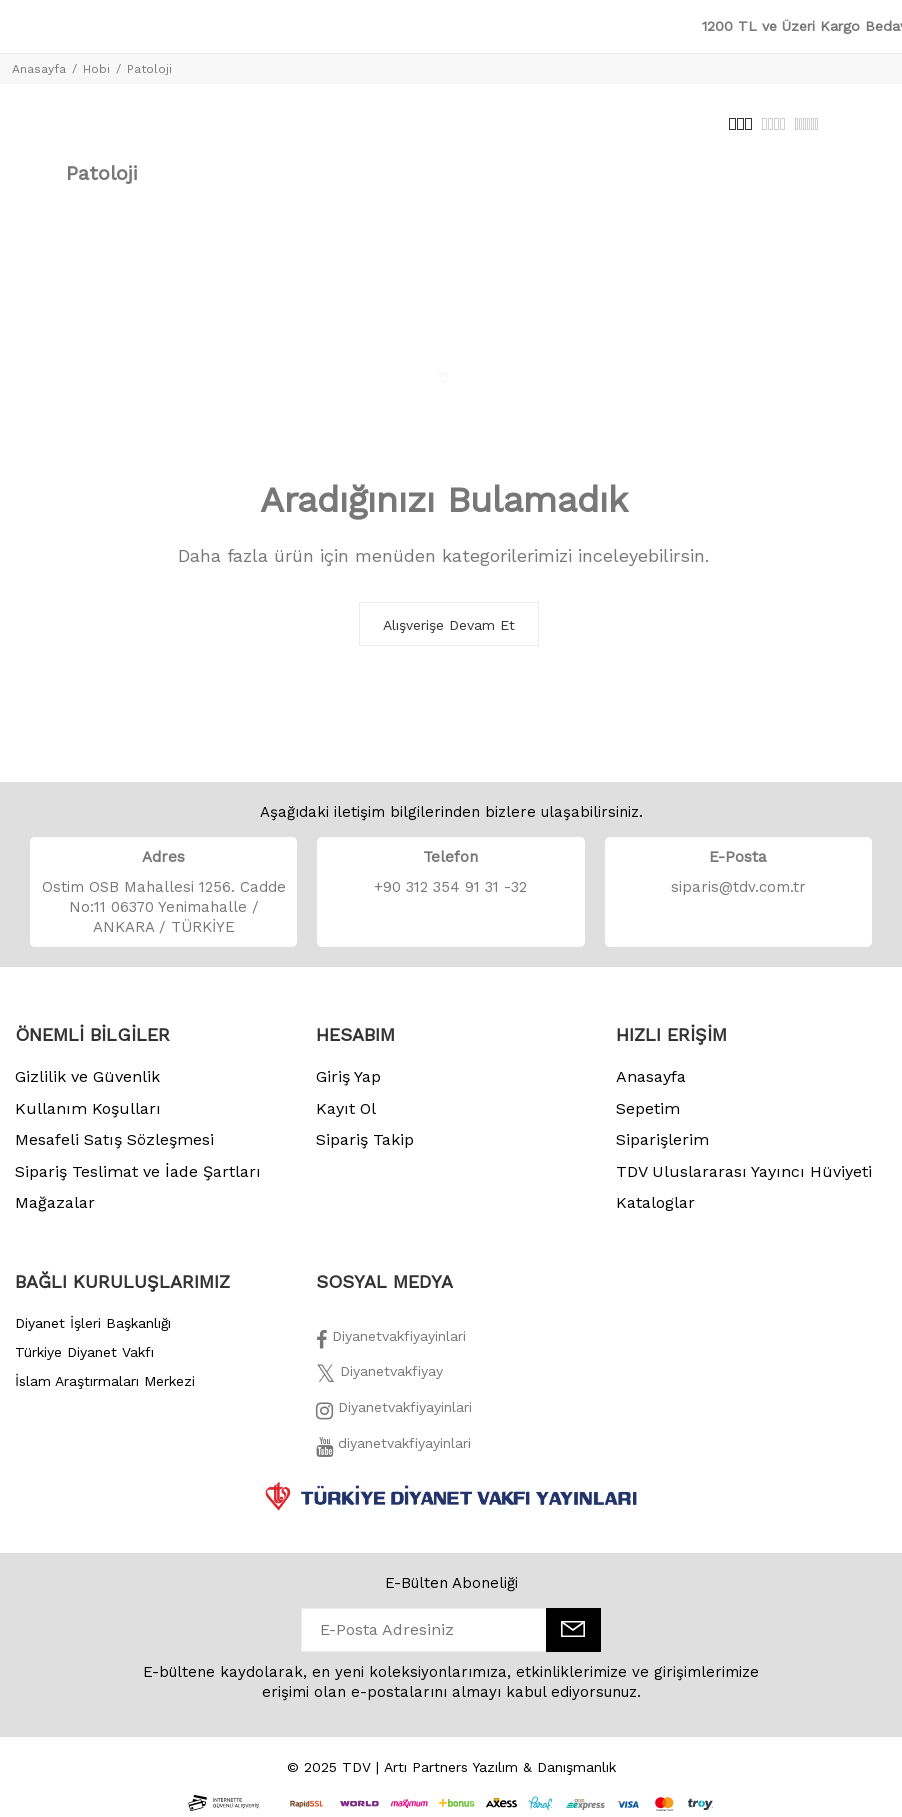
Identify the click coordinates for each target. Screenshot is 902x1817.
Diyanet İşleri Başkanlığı (93, 1323)
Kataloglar (655, 1202)
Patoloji (149, 69)
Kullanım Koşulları (88, 1108)
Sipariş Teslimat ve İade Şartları (138, 1171)
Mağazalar (55, 1202)
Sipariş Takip (365, 1139)
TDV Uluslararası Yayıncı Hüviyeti (744, 1171)
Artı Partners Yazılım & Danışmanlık (500, 1767)
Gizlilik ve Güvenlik (87, 1076)
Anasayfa (39, 69)
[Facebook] (391, 1342)
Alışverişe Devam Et (449, 625)
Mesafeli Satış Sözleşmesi (114, 1139)
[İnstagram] (394, 1413)
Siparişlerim (662, 1139)
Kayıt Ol (346, 1108)
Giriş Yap (348, 1076)
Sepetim (648, 1108)
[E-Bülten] (573, 1630)
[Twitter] (379, 1377)
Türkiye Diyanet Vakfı (84, 1352)
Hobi (96, 69)
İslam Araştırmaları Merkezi (105, 1381)
